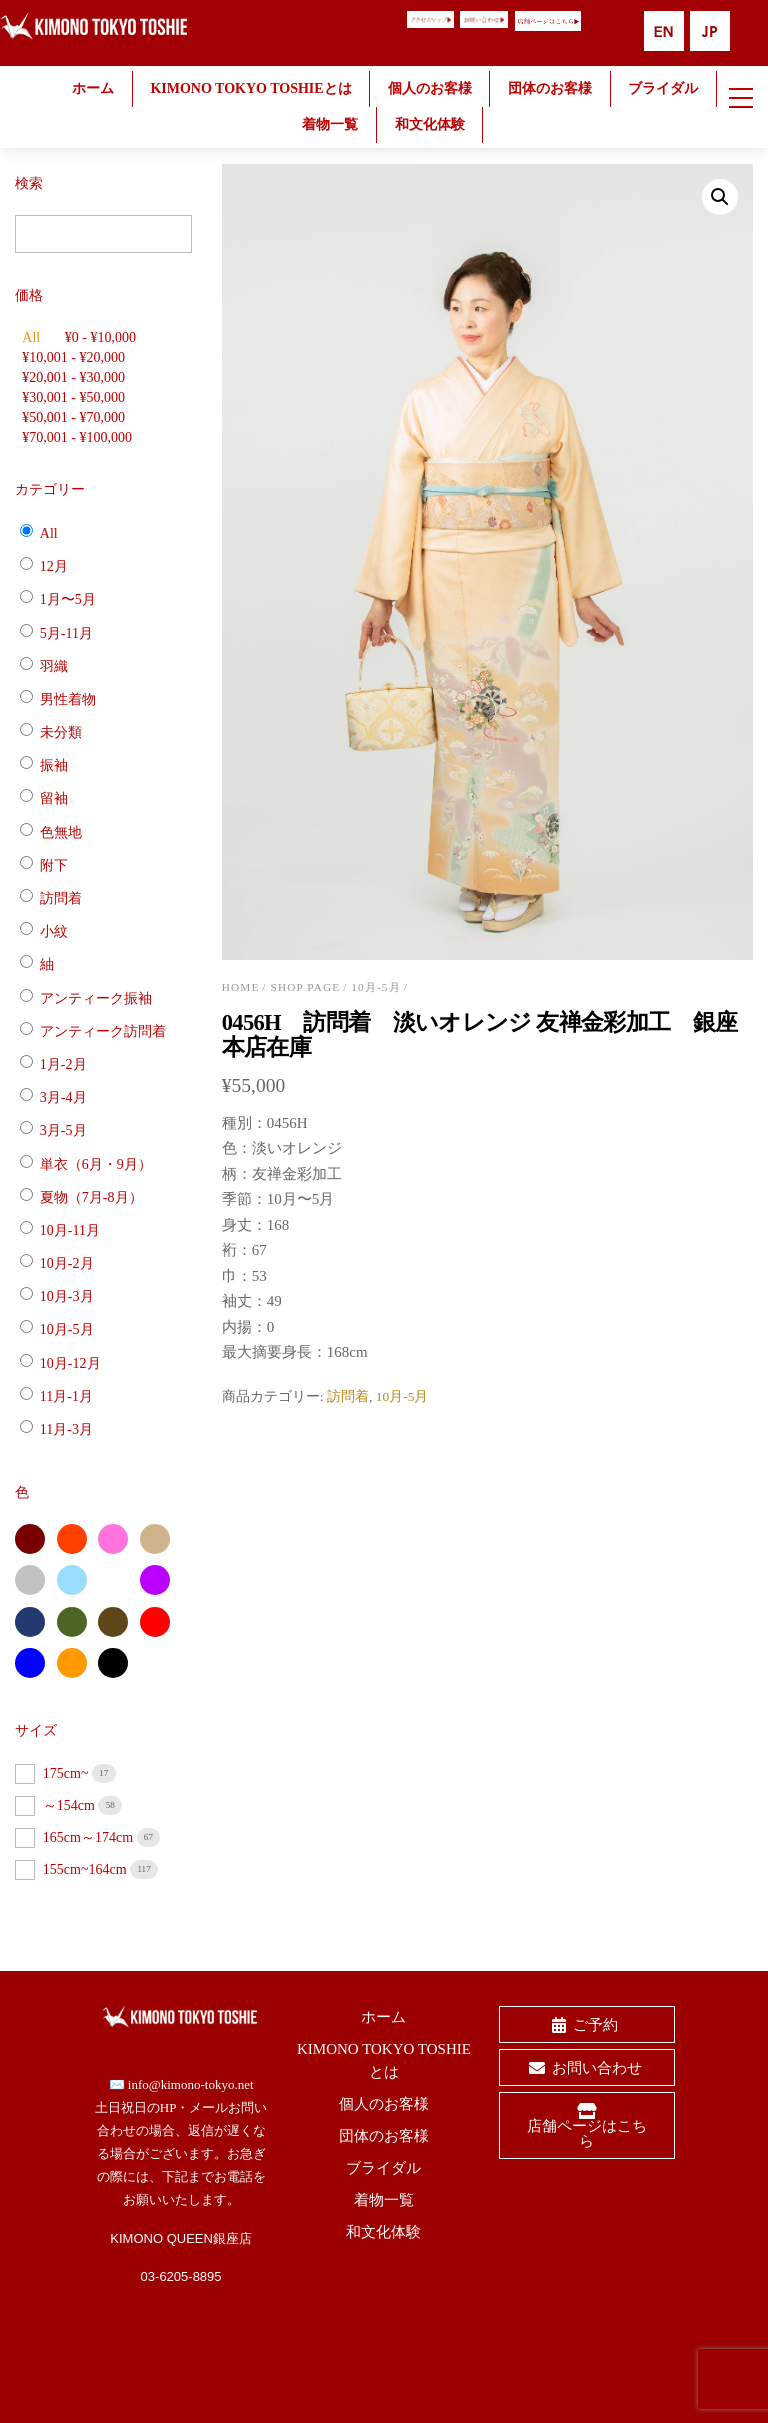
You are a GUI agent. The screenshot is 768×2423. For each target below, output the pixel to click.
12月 (54, 566)
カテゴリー (50, 489)
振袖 (54, 765)
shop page (306, 987)
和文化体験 (430, 124)
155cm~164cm (86, 1869)
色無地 (61, 831)
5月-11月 (66, 632)
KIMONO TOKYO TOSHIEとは (250, 88)
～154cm (71, 1805)
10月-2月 (67, 1263)
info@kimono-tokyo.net (191, 2084)
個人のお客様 (430, 88)
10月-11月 (70, 1230)
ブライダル (663, 88)
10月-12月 (70, 1362)
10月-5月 (375, 987)
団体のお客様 (550, 88)
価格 (29, 295)
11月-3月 (66, 1429)
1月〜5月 (68, 599)
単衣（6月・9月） (96, 1163)
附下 (54, 865)
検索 (29, 183)
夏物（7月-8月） (91, 1196)
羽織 (54, 665)
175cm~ (67, 1773)
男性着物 (68, 699)
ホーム (93, 88)
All (31, 337)
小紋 (54, 931)
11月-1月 (66, 1396)
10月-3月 (67, 1296)
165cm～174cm (90, 1837)
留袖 (54, 798)
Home (241, 987)
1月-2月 (63, 1064)
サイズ (36, 1730)
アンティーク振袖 (96, 997)
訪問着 (348, 1396)
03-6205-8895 (181, 2276)
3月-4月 (63, 1097)
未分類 (61, 732)
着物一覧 (330, 124)
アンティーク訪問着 (103, 1031)
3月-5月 (63, 1130)
